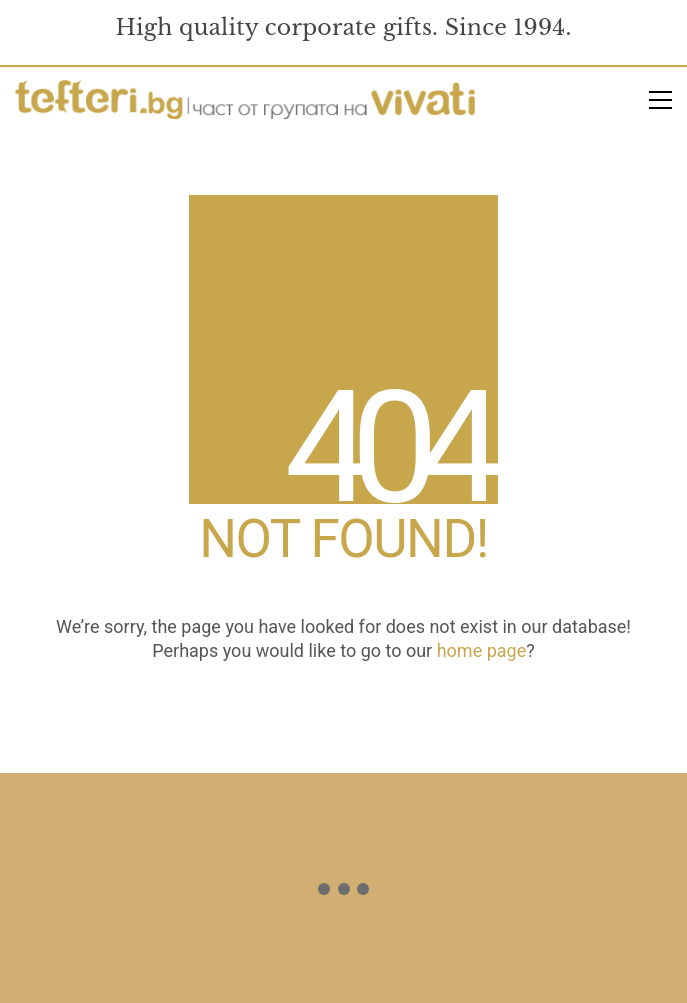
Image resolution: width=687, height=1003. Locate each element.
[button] (660, 100)
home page (482, 650)
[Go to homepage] (245, 100)
